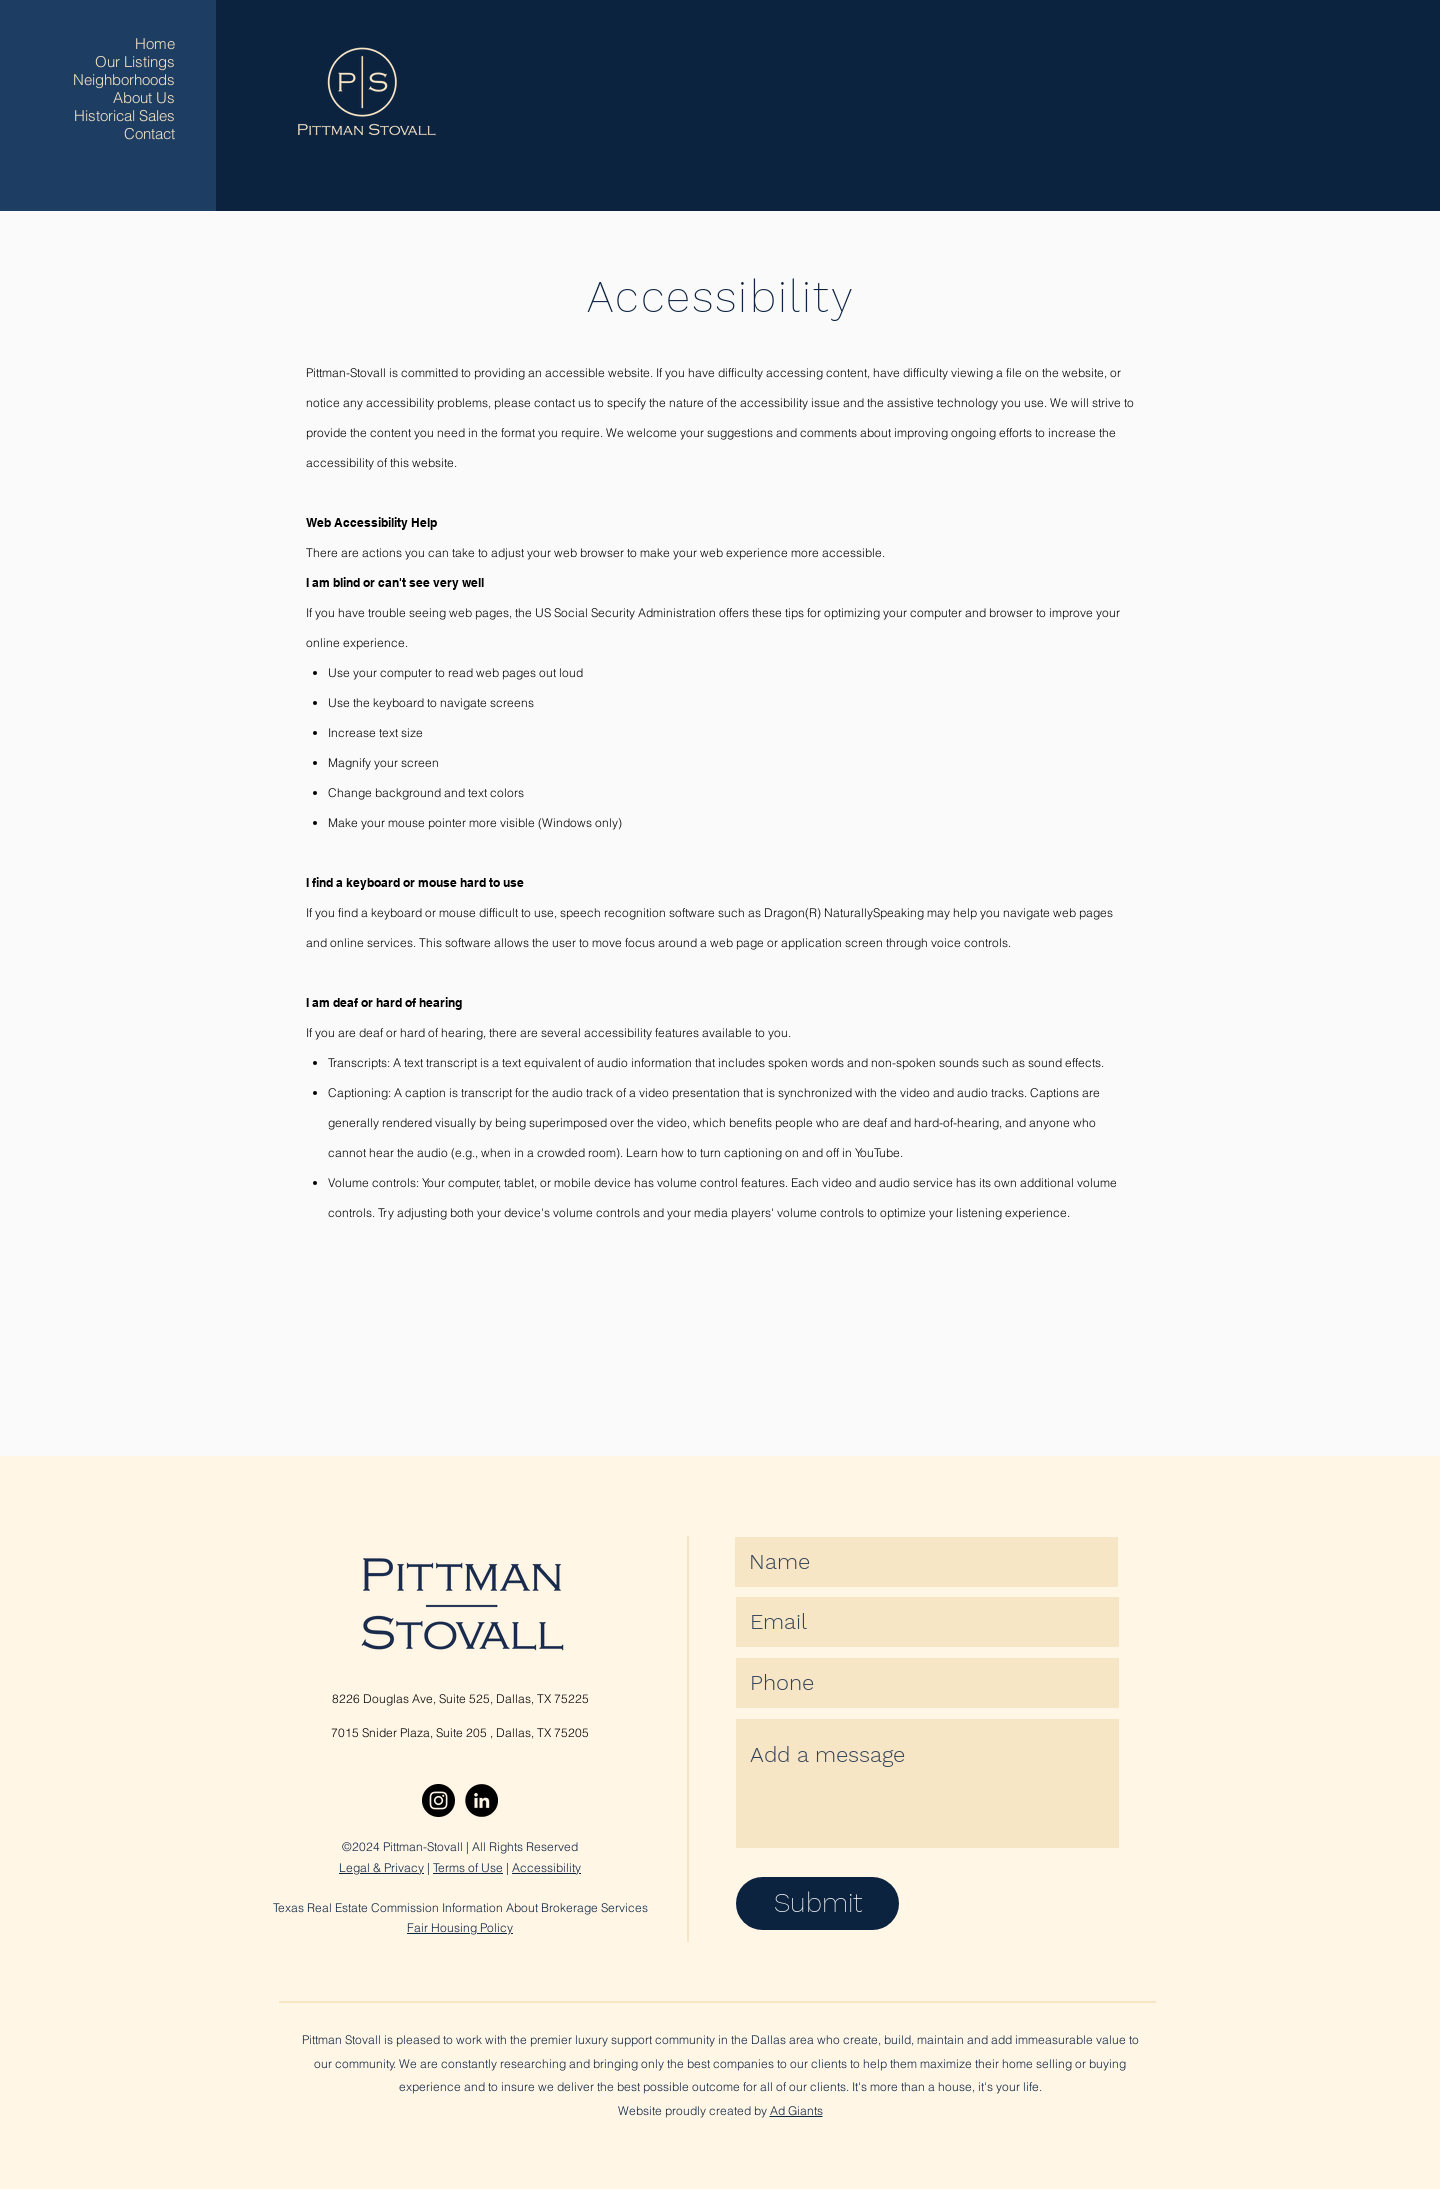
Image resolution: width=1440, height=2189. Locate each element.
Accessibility (546, 1867)
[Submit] (817, 1903)
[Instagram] (438, 1800)
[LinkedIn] (481, 1800)
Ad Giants (796, 2110)
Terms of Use (468, 1867)
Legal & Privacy (381, 1867)
